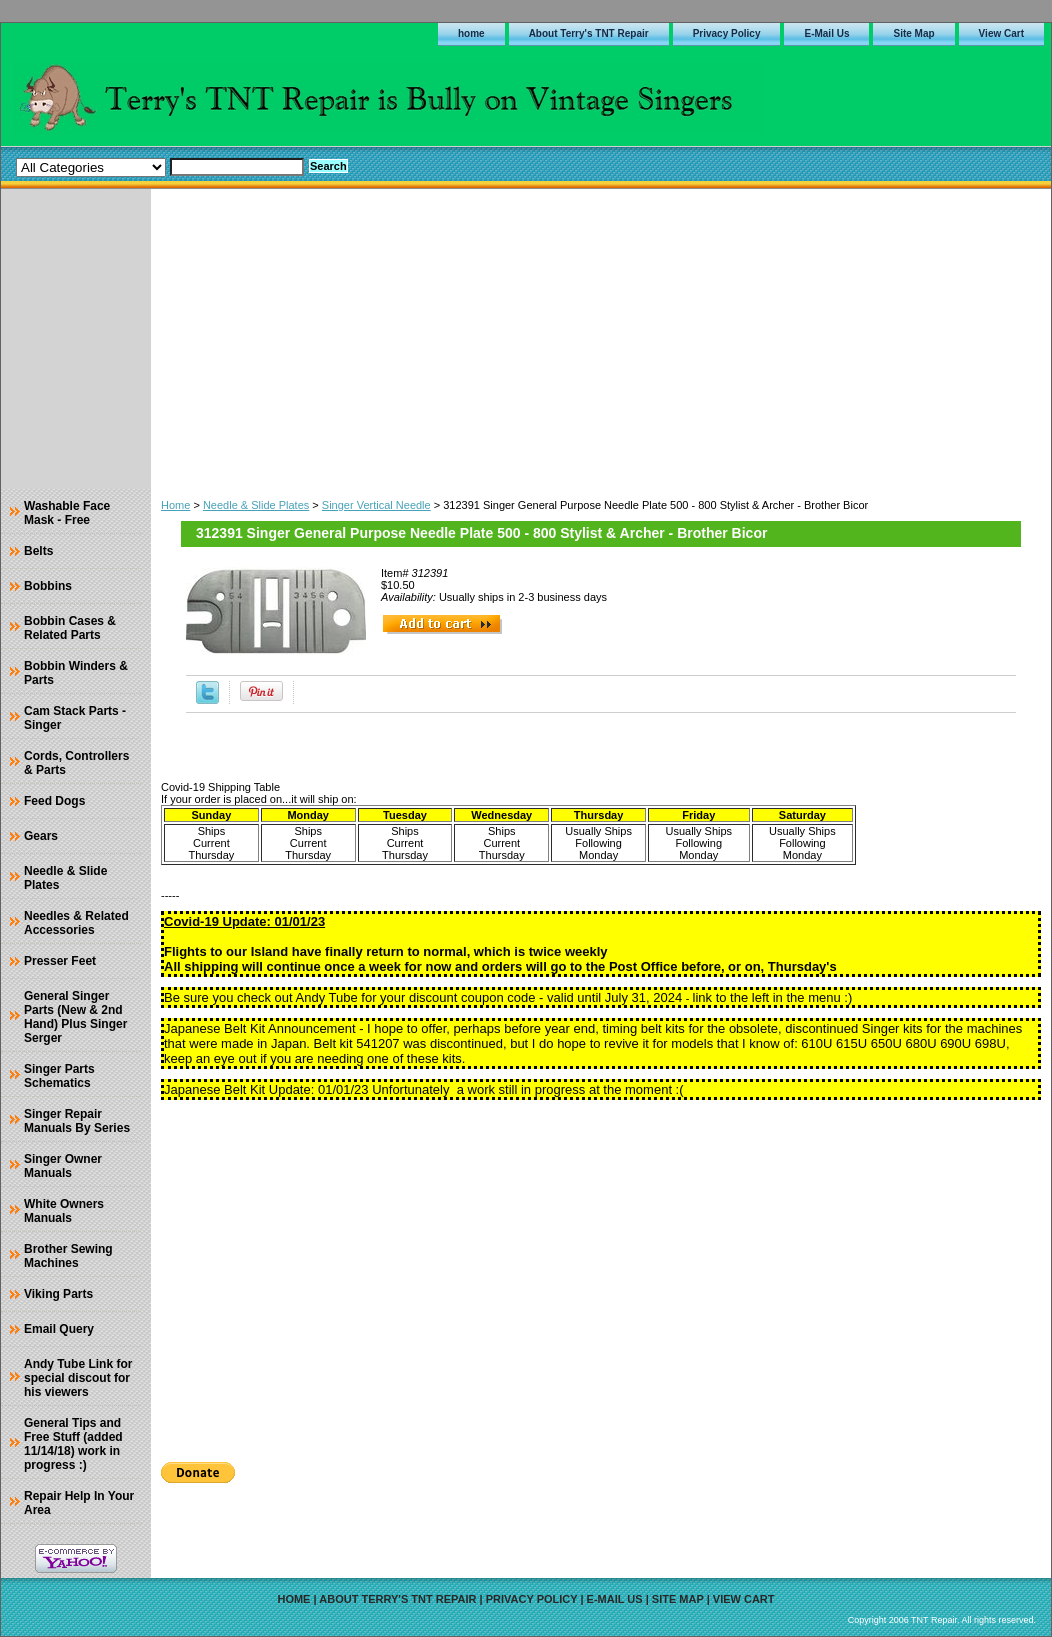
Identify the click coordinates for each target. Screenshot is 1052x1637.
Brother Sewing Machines (68, 1256)
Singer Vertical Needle (376, 505)
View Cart (1001, 33)
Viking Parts (58, 1294)
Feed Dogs (54, 801)
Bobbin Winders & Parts (76, 673)
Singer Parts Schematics (59, 1076)
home (471, 33)
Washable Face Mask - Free (67, 513)
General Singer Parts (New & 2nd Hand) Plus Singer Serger (75, 1017)
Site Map (913, 33)
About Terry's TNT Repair (589, 33)
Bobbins (48, 586)
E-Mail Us (826, 33)
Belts (38, 551)
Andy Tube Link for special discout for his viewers (78, 1378)
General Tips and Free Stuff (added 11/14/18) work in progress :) (73, 1444)
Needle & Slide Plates (256, 505)
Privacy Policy (727, 33)
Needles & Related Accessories (76, 923)
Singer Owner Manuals (63, 1166)
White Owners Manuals (64, 1211)
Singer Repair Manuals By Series (77, 1121)
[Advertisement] (601, 339)
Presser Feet (60, 961)
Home (175, 505)
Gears (41, 836)
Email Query (59, 1329)
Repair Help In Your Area (79, 1503)
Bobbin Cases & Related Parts (70, 628)
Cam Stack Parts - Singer (75, 718)
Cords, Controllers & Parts (76, 763)
